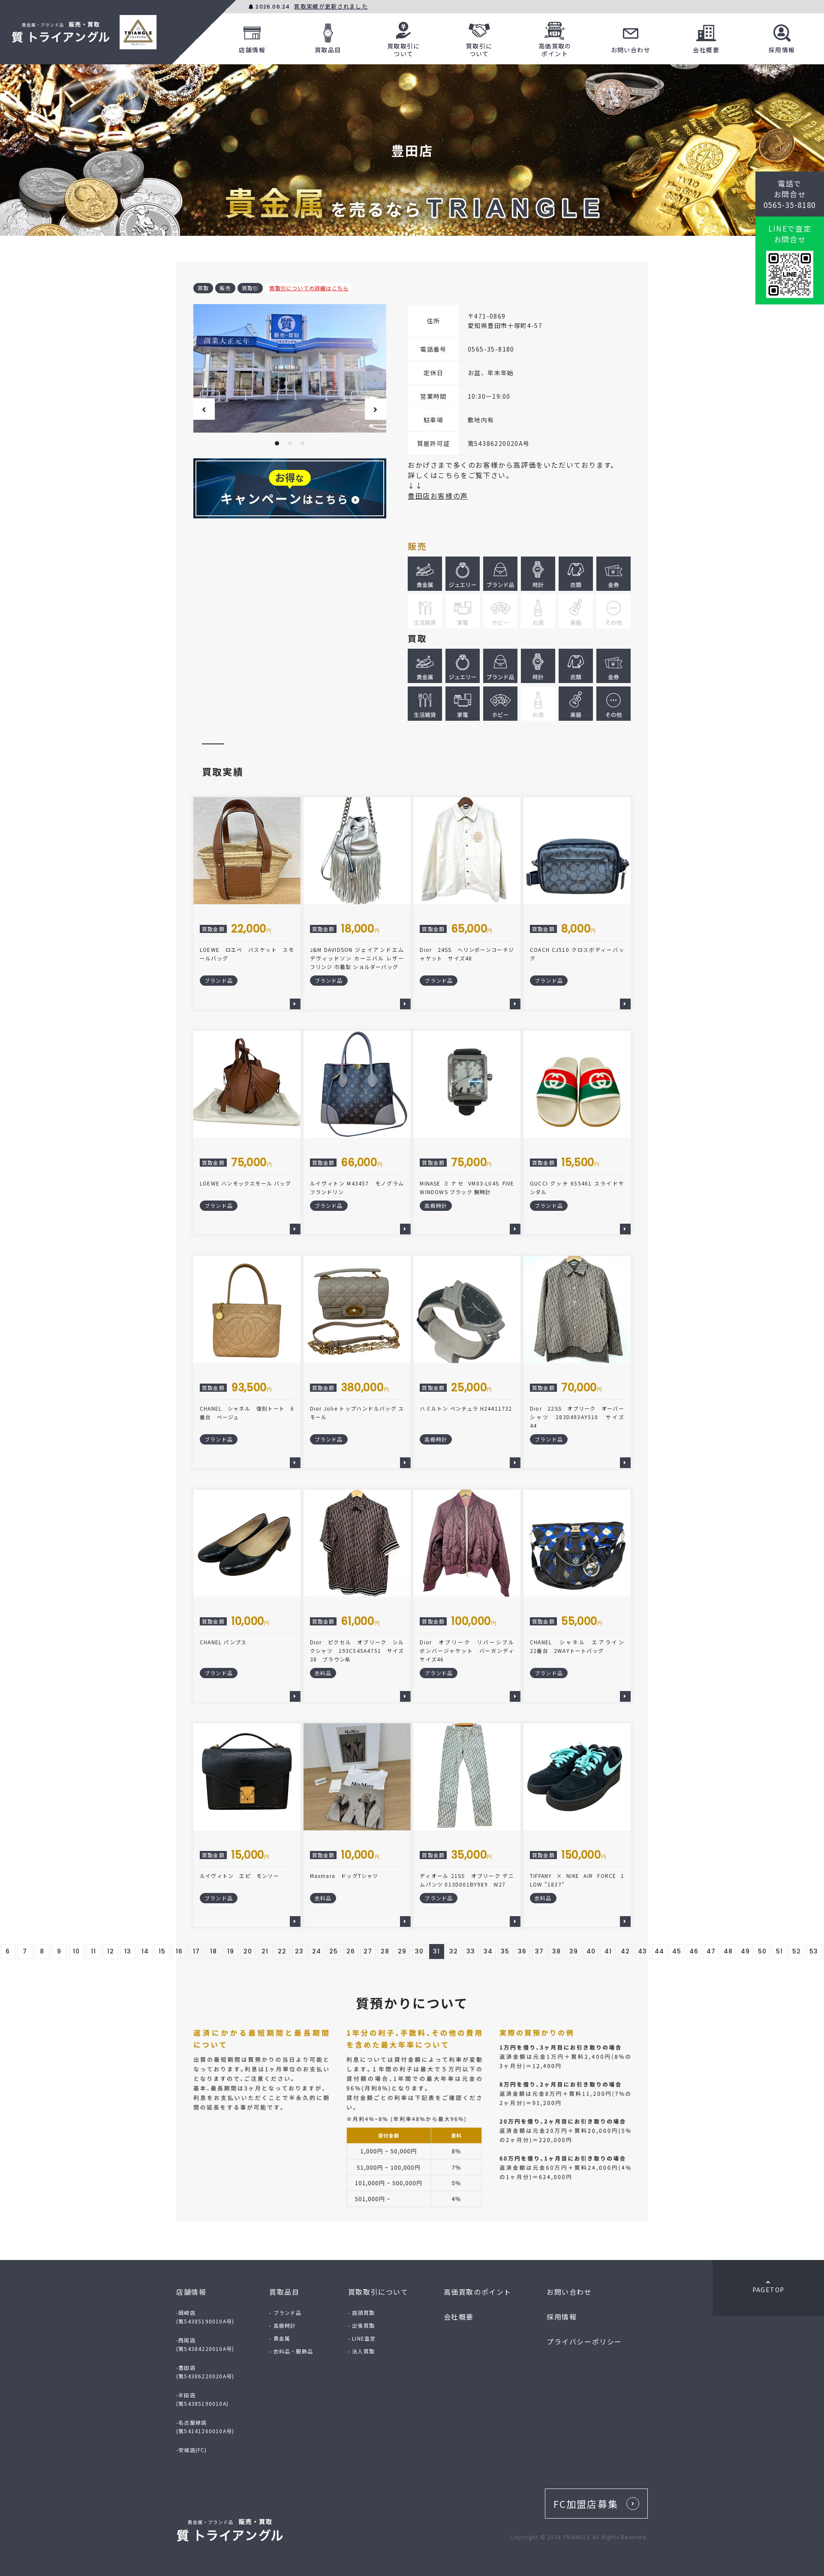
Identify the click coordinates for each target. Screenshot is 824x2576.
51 (779, 1951)
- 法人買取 (361, 2351)
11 (93, 1951)
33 (470, 1951)
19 (231, 1951)
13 (128, 1951)
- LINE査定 (362, 2338)
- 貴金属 (279, 2338)
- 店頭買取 (361, 2312)
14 (145, 1951)
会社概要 (706, 37)
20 (248, 1951)
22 (282, 1951)
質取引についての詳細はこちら (309, 288)
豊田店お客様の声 (438, 496)
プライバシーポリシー (584, 2341)
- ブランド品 (285, 2312)
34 (488, 1951)
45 (677, 1951)
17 (196, 1951)
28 (385, 1951)
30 (419, 1951)
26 (350, 1951)
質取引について (479, 37)
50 (762, 1951)
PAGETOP (768, 2286)
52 (796, 1951)
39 (573, 1951)
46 (694, 1951)
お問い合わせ (630, 37)
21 (265, 1951)
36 (522, 1951)
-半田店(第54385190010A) (202, 2399)
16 (179, 1951)
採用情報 (782, 37)
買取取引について (403, 37)
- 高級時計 (282, 2325)
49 (745, 1951)
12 (110, 1951)
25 (333, 1951)
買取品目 (328, 37)
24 (317, 1951)
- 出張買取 (361, 2325)
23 (299, 1951)
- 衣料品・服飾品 (291, 2351)
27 (368, 1951)
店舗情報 (252, 37)
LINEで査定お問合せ (790, 233)
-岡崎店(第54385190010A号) (205, 2317)
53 (813, 1951)
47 (711, 1951)
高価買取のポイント (554, 37)
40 (591, 1951)
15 (162, 1951)
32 (453, 1951)
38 (556, 1951)
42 (625, 1951)
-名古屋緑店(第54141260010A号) (205, 2427)
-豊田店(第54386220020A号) (205, 2372)
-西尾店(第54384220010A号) (205, 2344)
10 (76, 1951)
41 (608, 1951)
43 (642, 1951)
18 (213, 1951)
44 (660, 1951)
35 (505, 1951)
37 (539, 1951)
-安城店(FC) (191, 2449)
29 (402, 1951)
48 (728, 1951)
